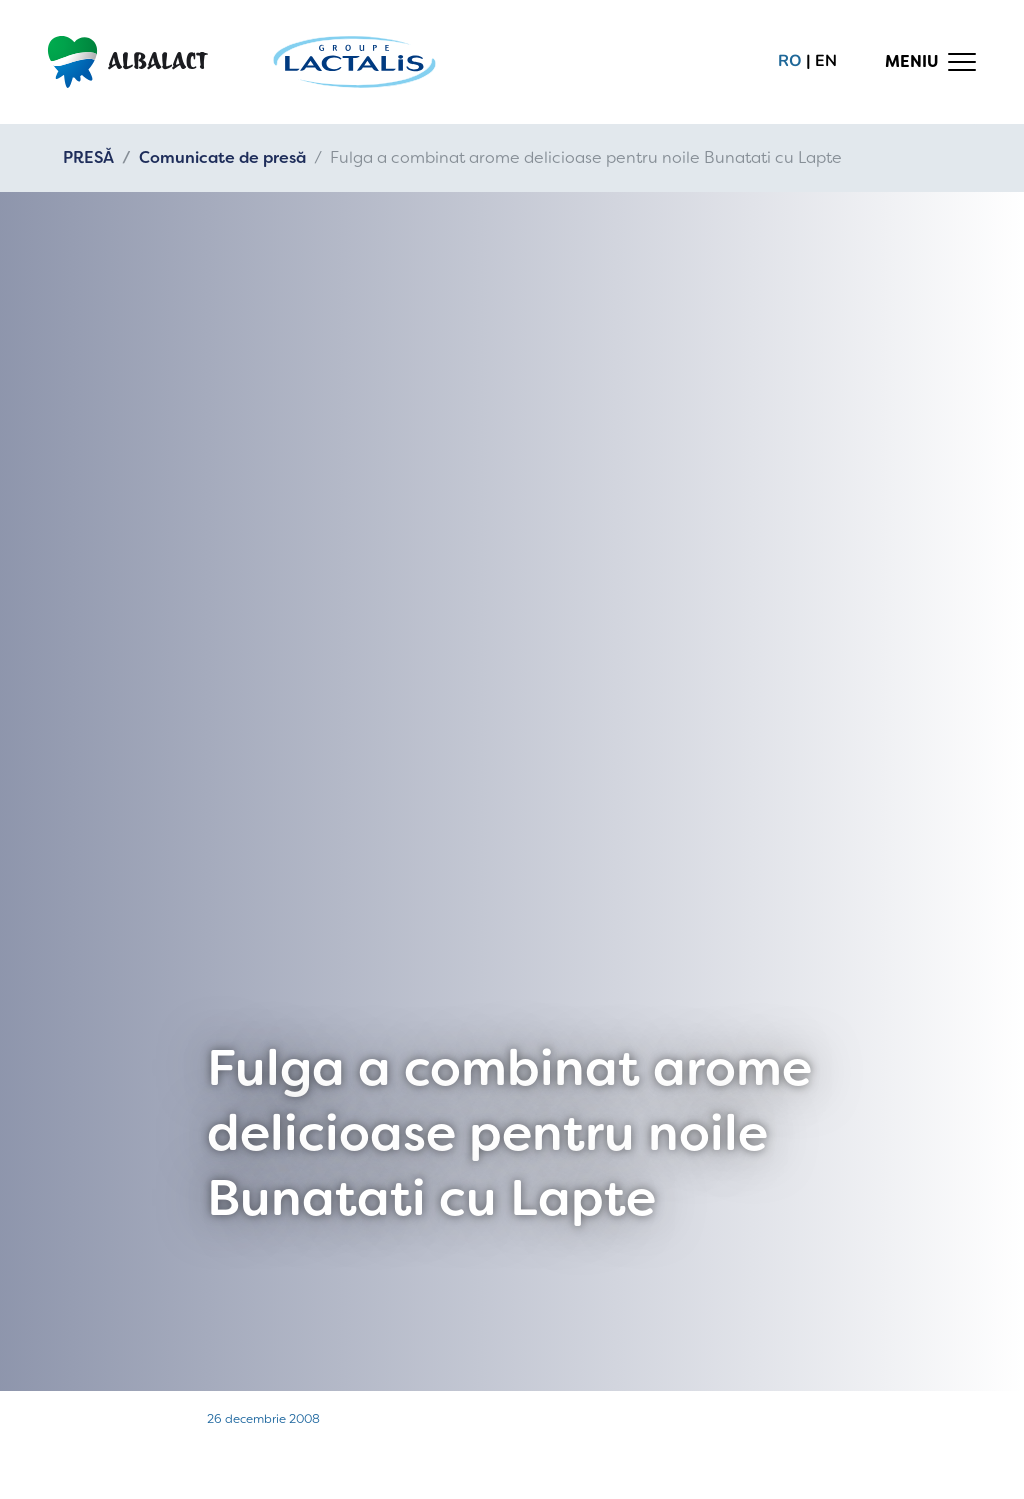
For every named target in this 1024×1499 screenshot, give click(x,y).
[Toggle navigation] (931, 62)
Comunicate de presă (222, 157)
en (826, 61)
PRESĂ (88, 157)
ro (790, 61)
